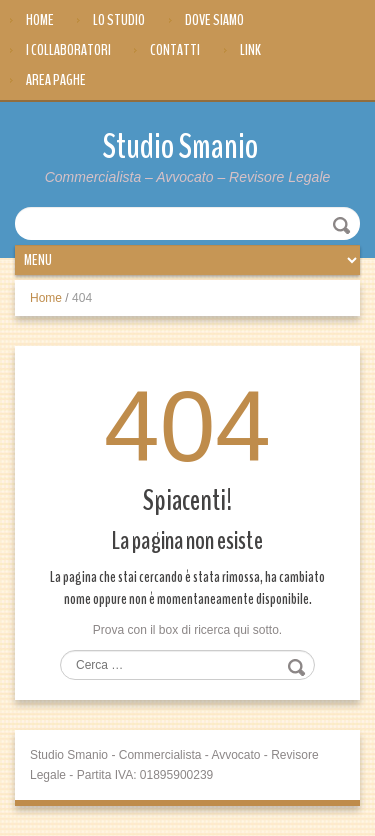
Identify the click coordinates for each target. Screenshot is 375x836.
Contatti (175, 50)
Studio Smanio (180, 146)
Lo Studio (119, 20)
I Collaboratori (68, 50)
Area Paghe (56, 80)
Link (250, 50)
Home (40, 20)
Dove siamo (214, 20)
